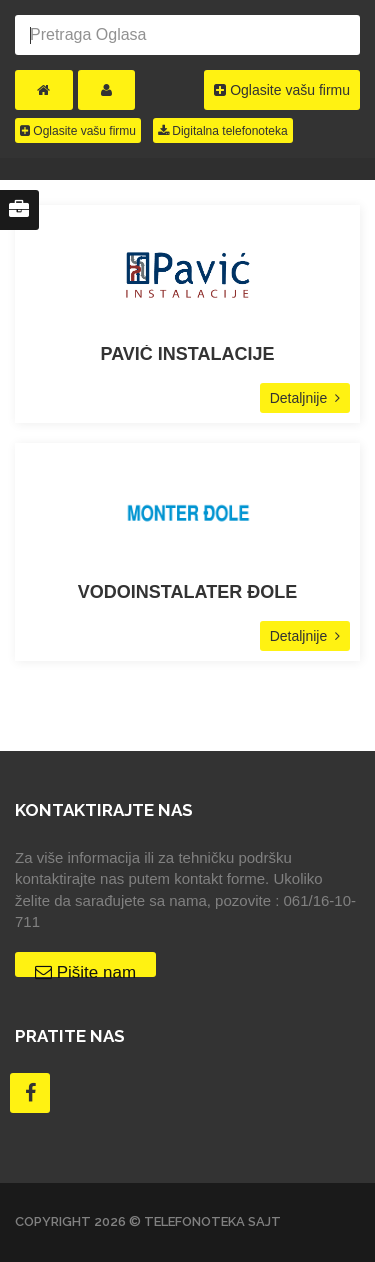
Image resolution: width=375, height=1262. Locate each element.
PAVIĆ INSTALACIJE (187, 354)
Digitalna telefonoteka (223, 131)
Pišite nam (85, 970)
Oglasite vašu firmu (282, 90)
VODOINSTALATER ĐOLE (187, 592)
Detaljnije (305, 398)
